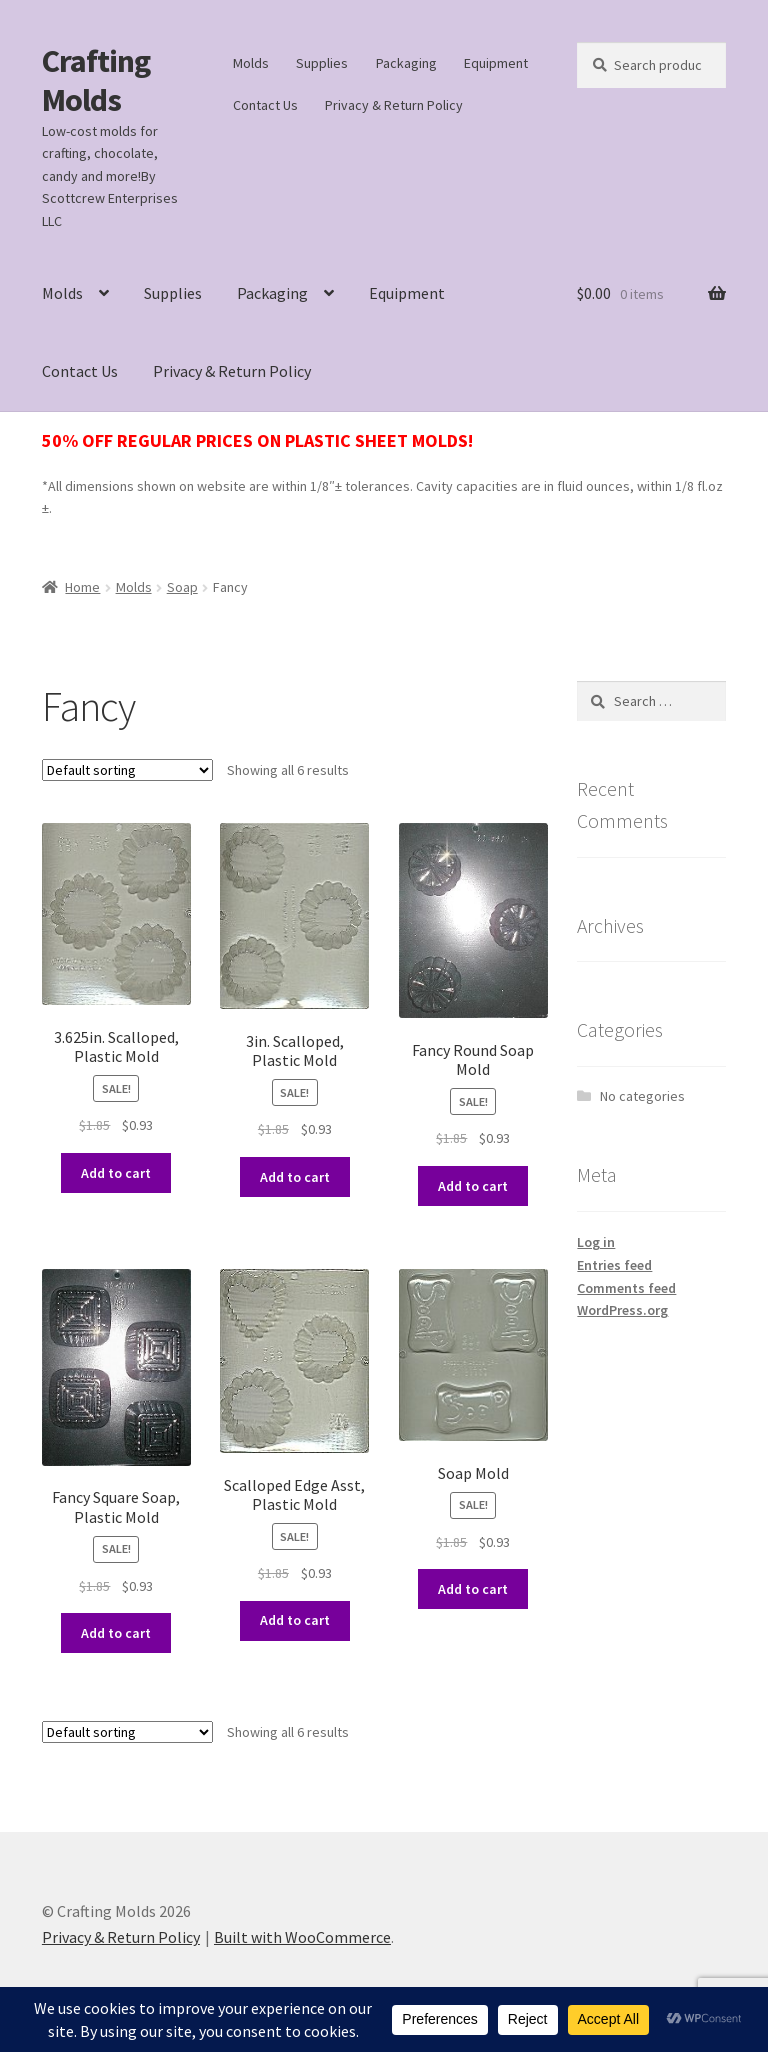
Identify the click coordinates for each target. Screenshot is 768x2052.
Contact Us (265, 105)
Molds (251, 63)
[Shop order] (127, 770)
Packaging (406, 63)
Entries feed (614, 1265)
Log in (596, 1242)
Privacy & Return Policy (394, 105)
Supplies (322, 63)
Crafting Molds (96, 80)
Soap (182, 587)
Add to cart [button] (116, 1173)
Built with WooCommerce (302, 1937)
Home (82, 587)
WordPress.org (622, 1310)
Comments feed (626, 1288)
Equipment (496, 63)
